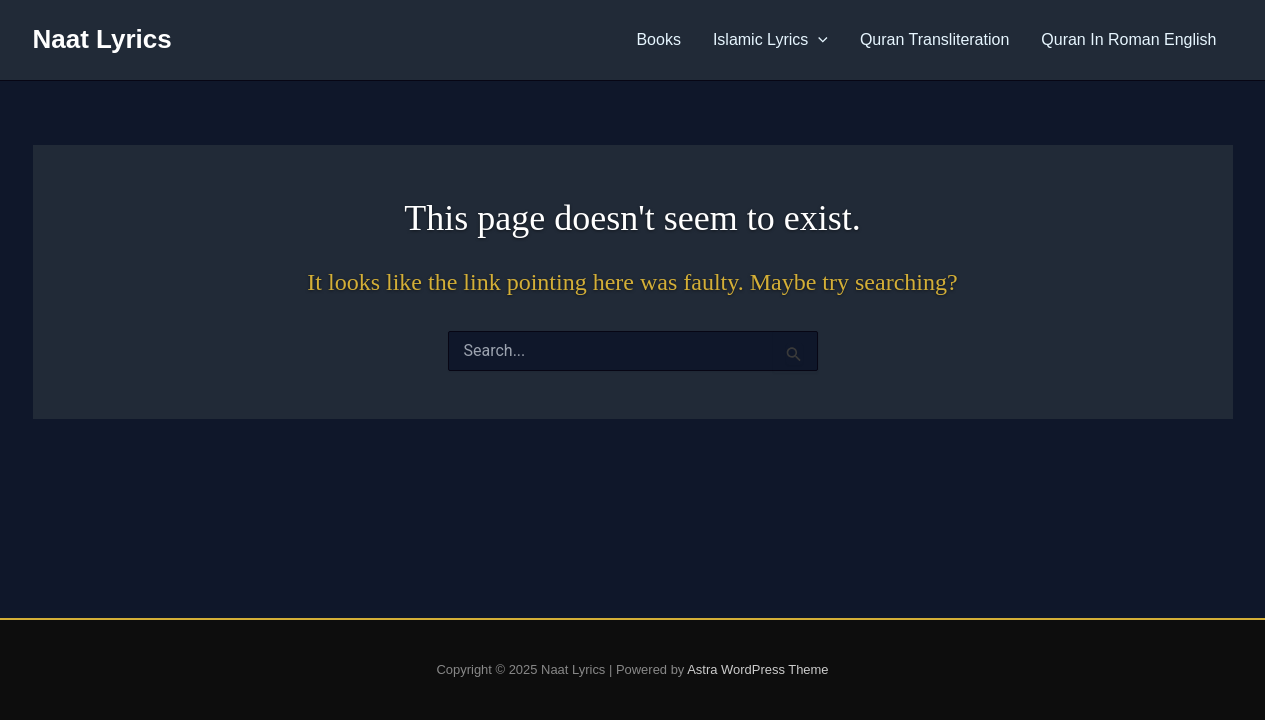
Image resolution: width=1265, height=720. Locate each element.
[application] (818, 40)
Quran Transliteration (934, 39)
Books (658, 39)
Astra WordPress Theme (757, 669)
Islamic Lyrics (770, 40)
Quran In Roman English (1128, 39)
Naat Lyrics (102, 39)
